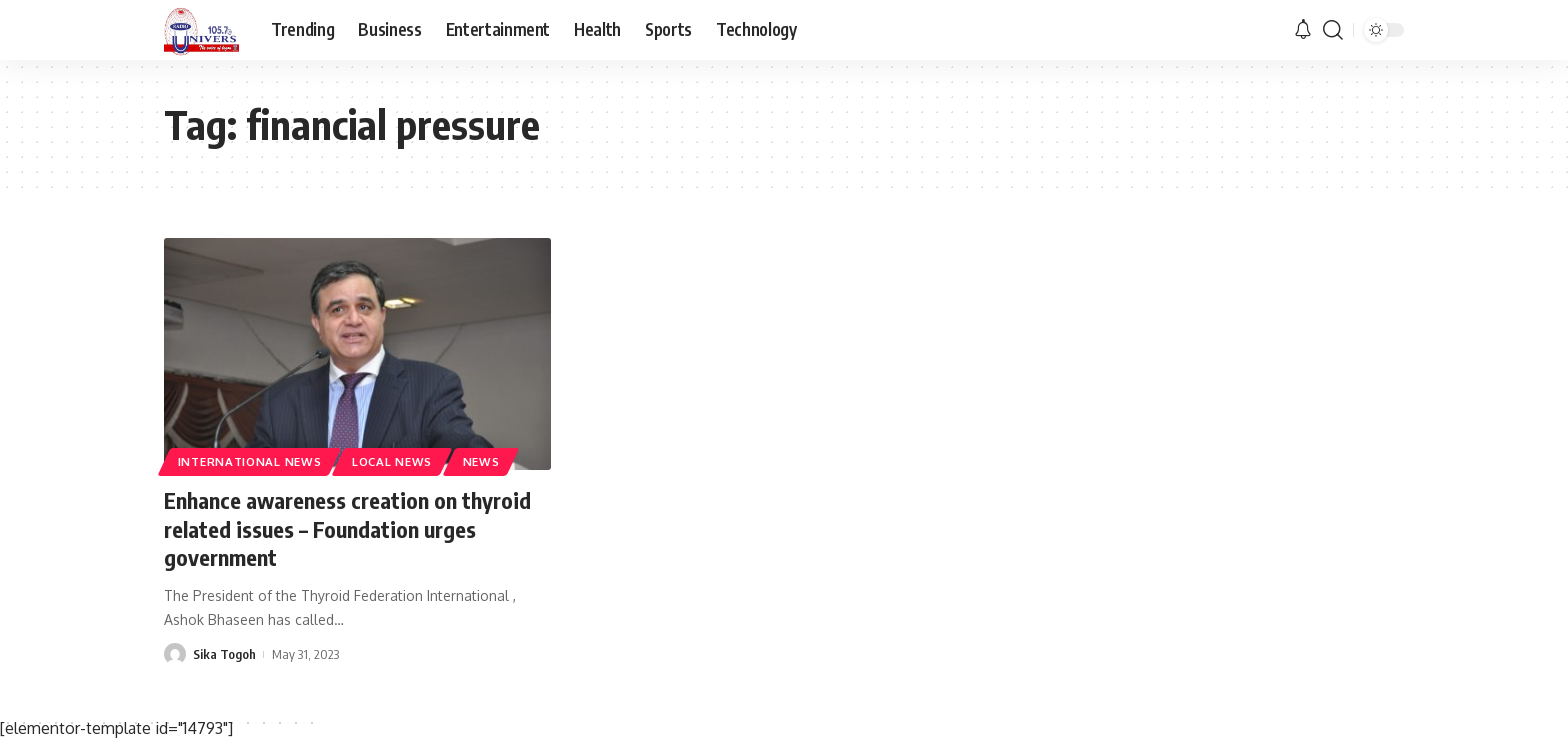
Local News (392, 461)
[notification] (1303, 30)
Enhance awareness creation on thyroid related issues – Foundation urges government (347, 528)
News (481, 461)
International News (250, 461)
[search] (1333, 30)
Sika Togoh (224, 654)
